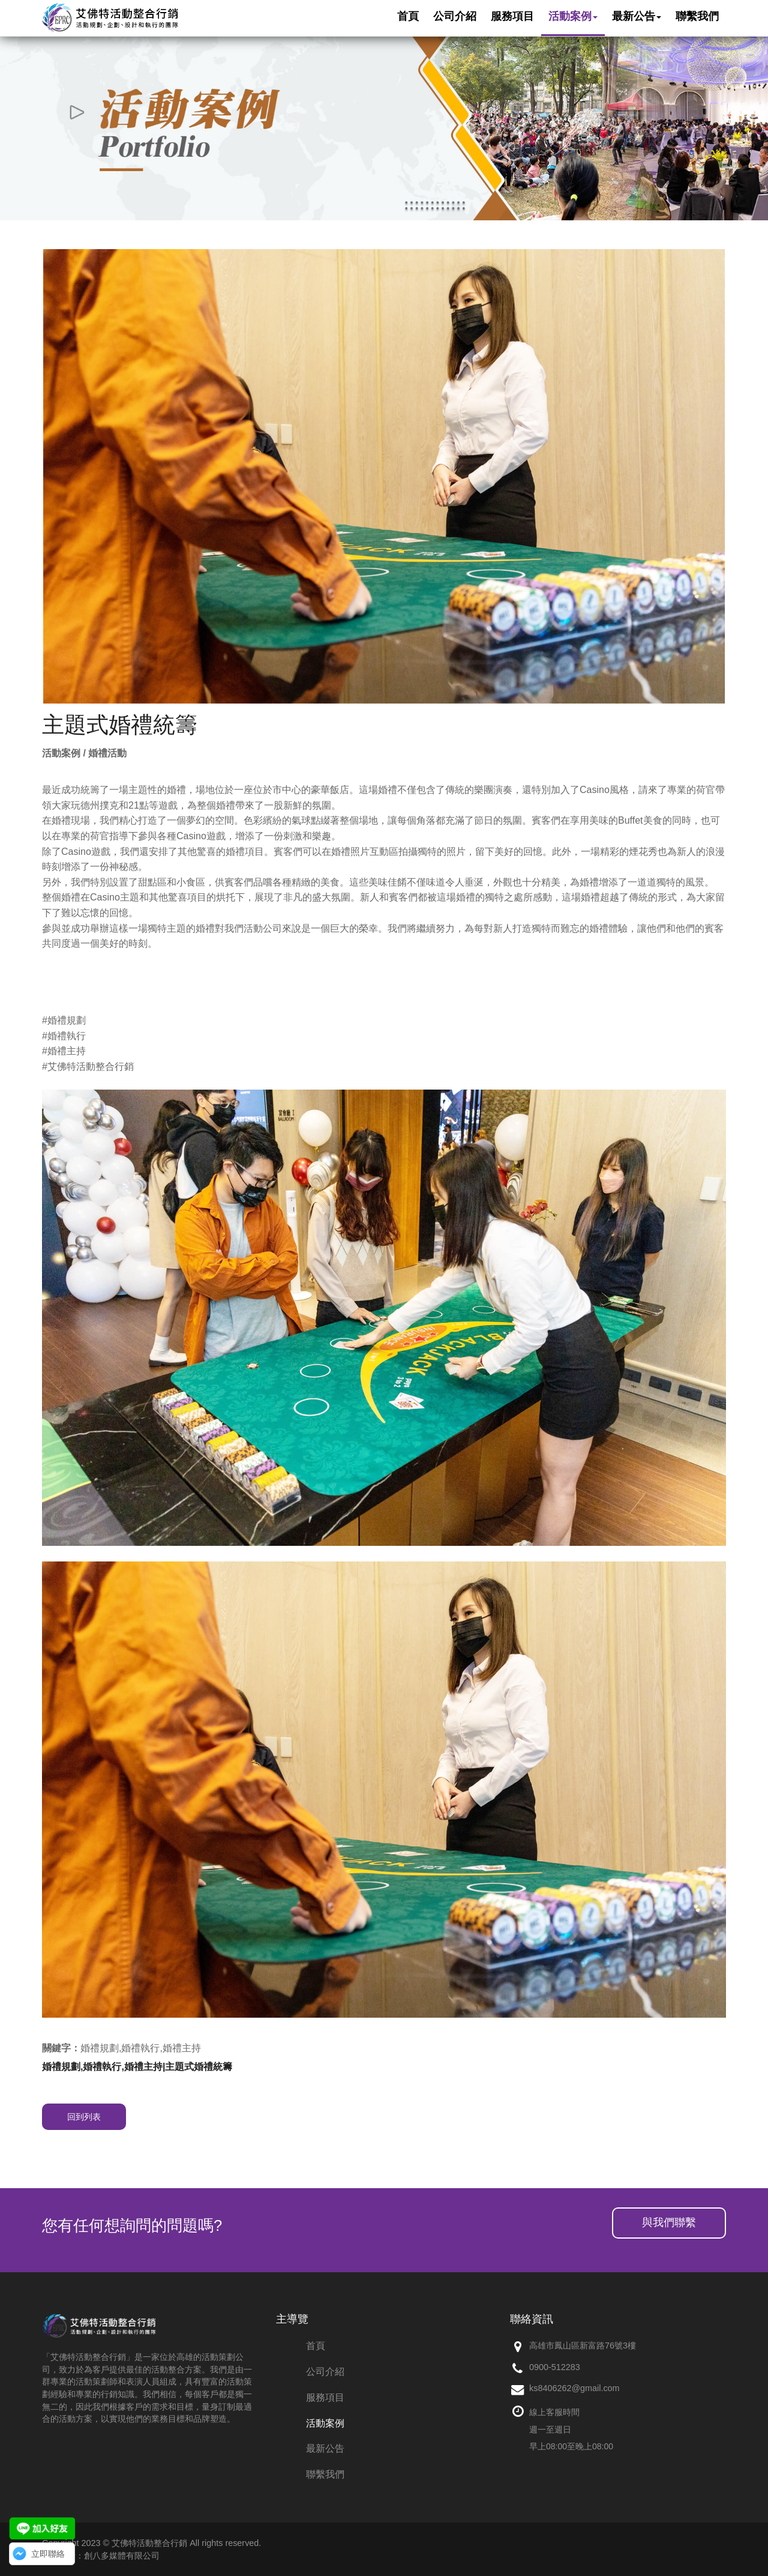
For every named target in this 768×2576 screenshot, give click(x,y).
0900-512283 (554, 2367)
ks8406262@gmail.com (574, 2388)
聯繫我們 (325, 2474)
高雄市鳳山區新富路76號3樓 (582, 2345)
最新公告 (325, 2448)
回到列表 (84, 2117)
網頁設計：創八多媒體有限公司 (101, 2555)
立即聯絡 (48, 2554)
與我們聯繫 (669, 2222)
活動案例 (325, 2423)
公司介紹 (325, 2371)
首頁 (315, 2346)
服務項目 (325, 2397)
